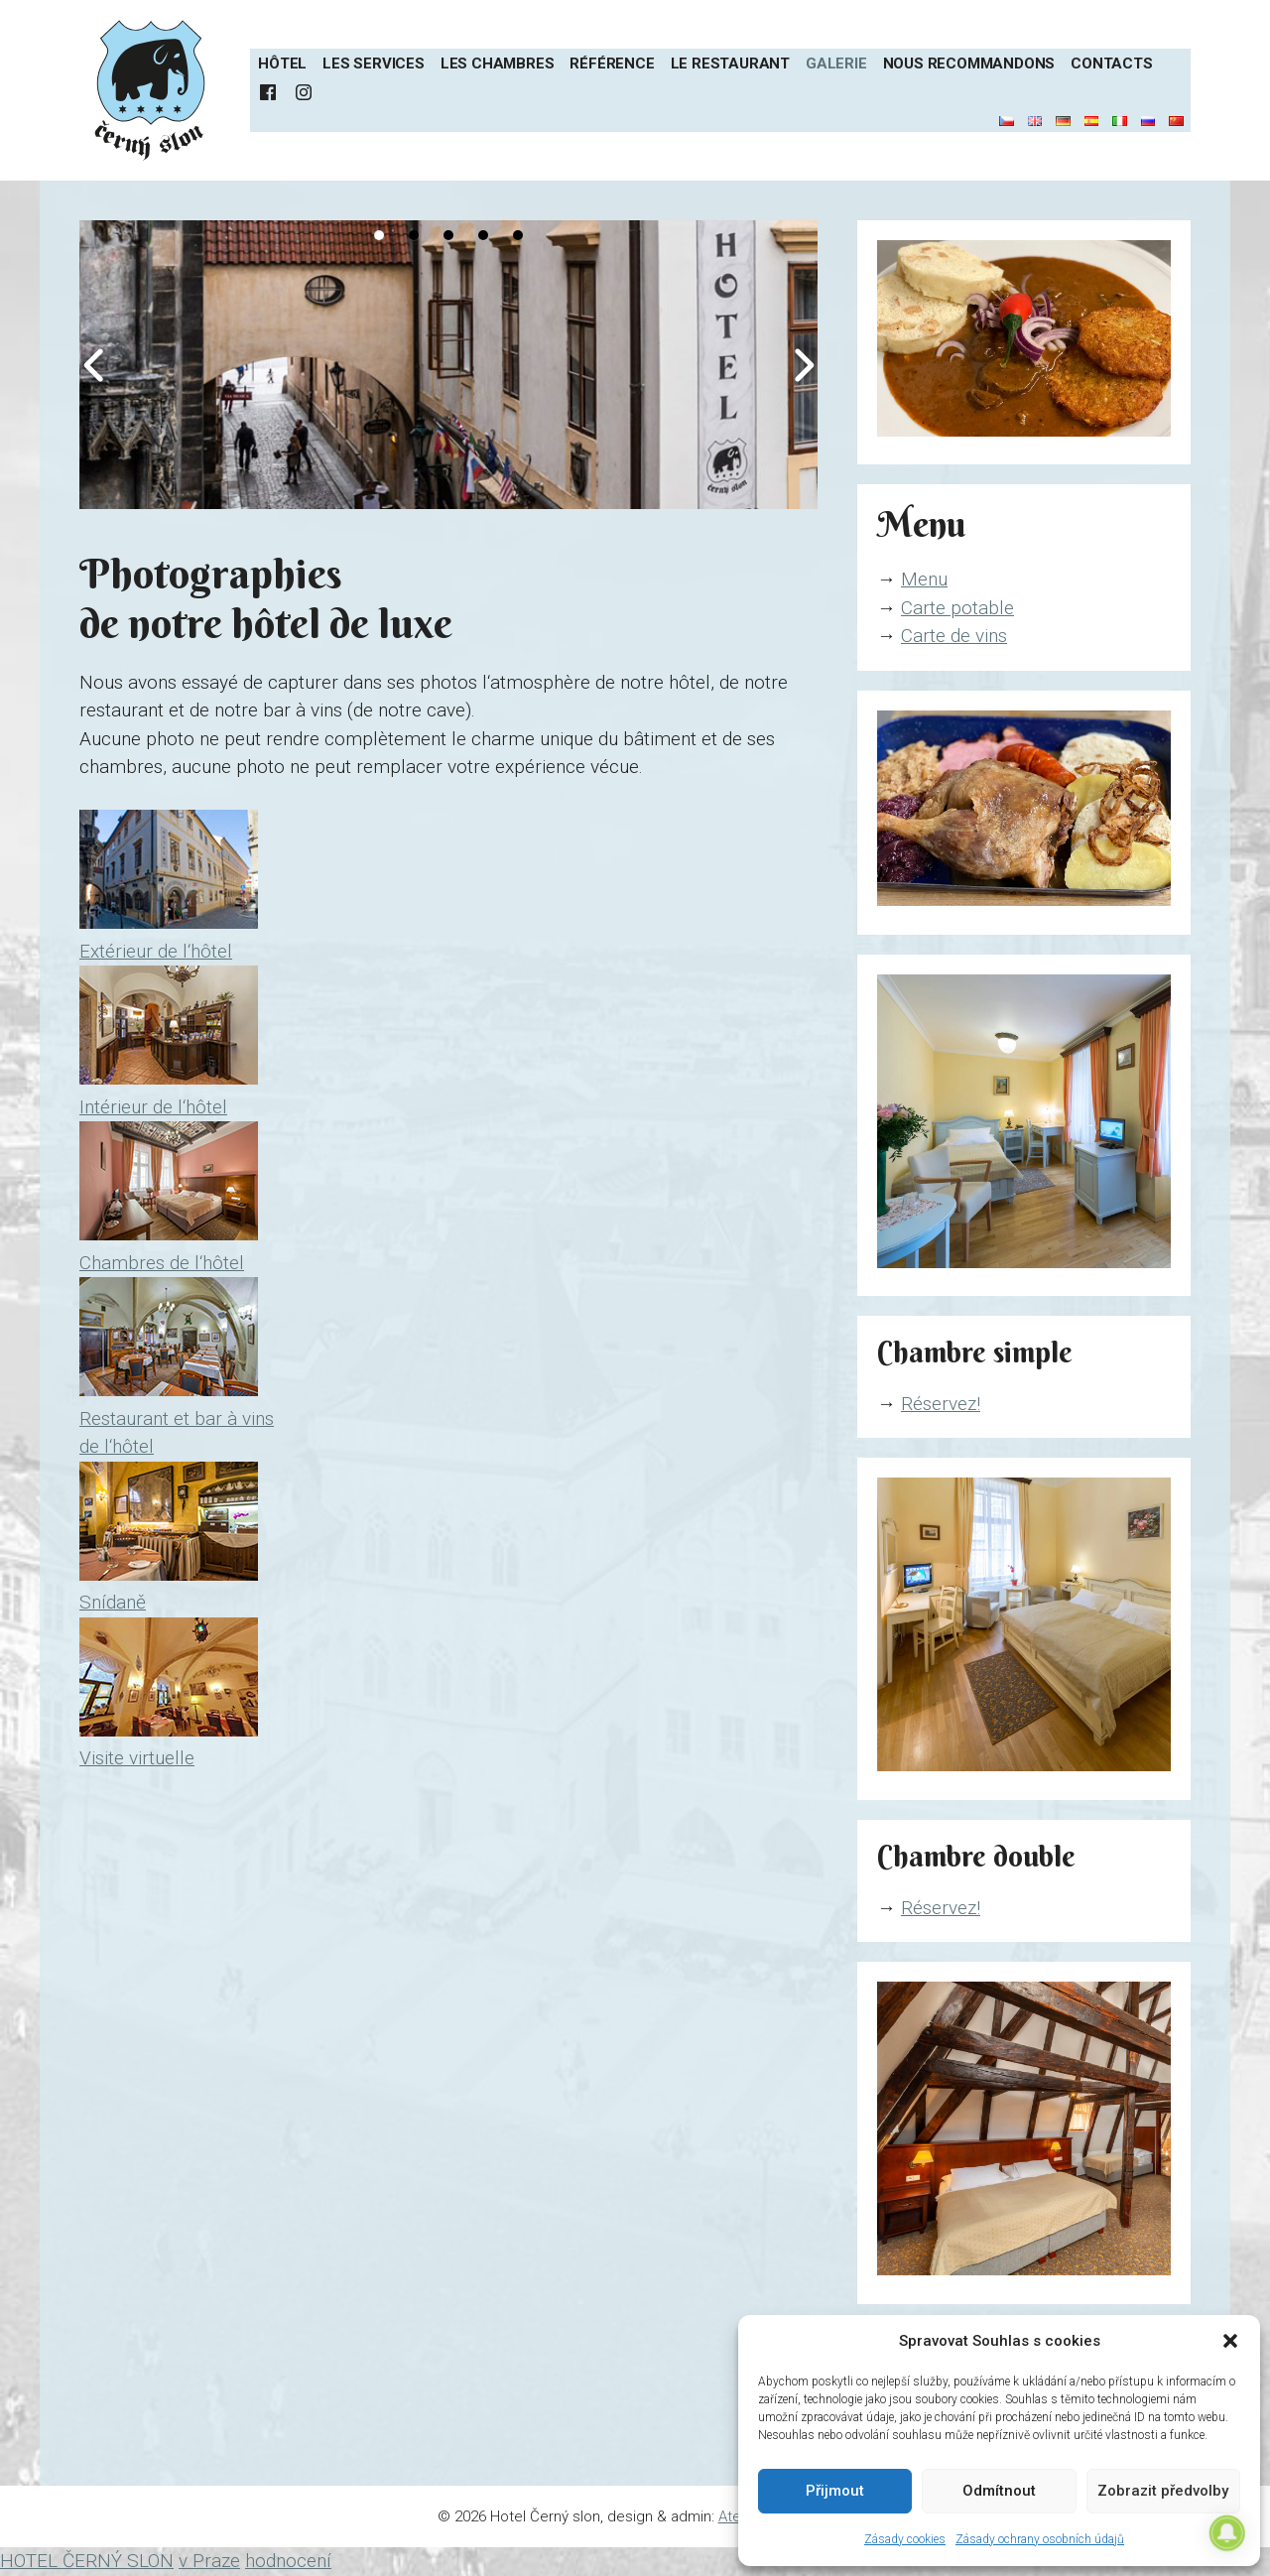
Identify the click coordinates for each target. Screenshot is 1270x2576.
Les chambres (498, 63)
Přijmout (835, 2491)
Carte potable (957, 607)
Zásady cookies (905, 2539)
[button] (1230, 2341)
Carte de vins (954, 635)
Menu (924, 579)
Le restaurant (730, 63)
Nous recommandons (969, 63)
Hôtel (282, 63)
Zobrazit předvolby (1162, 2491)
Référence (612, 63)
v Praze (209, 2560)
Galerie (836, 63)
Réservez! (940, 1403)
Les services (373, 63)
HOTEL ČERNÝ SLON (87, 2560)
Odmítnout (999, 2491)
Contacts (1111, 63)
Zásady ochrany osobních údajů (1039, 2539)
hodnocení (288, 2560)
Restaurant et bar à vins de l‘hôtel (176, 1418)
